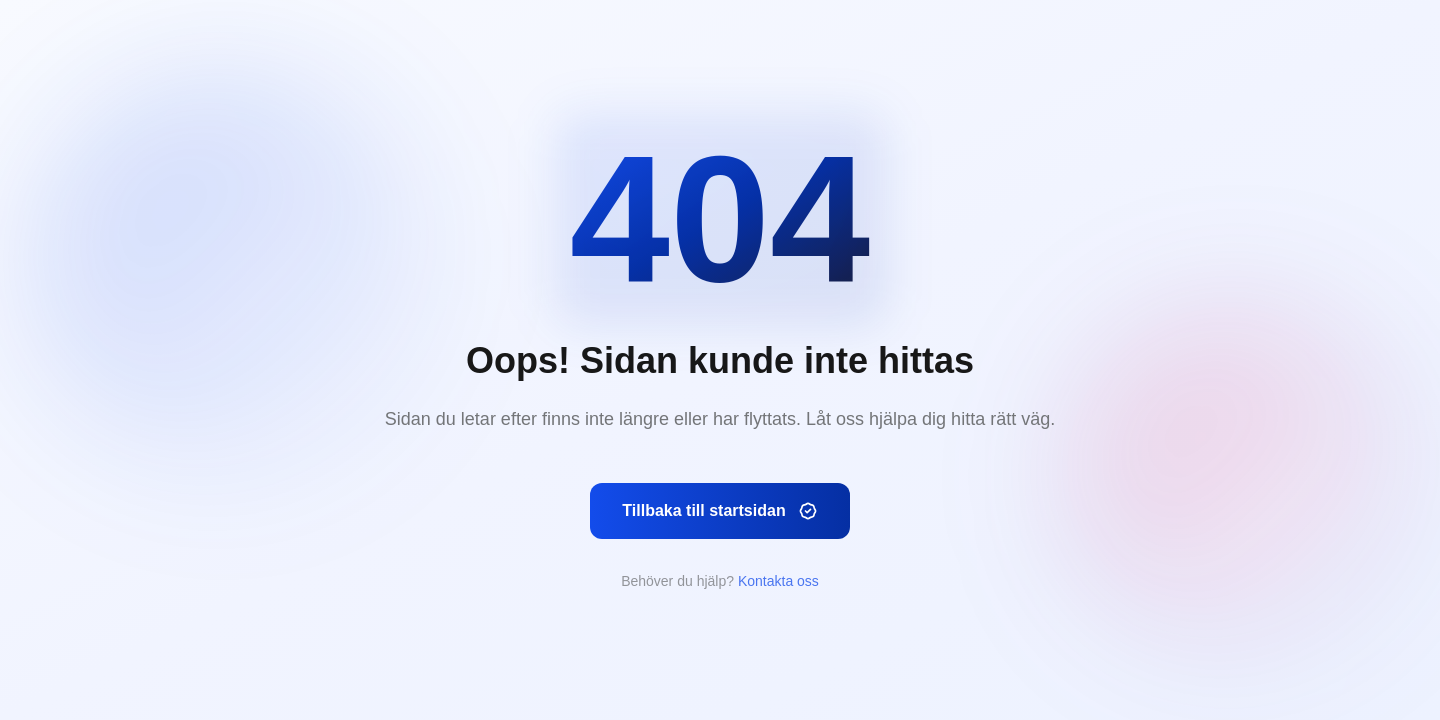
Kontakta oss (778, 581)
